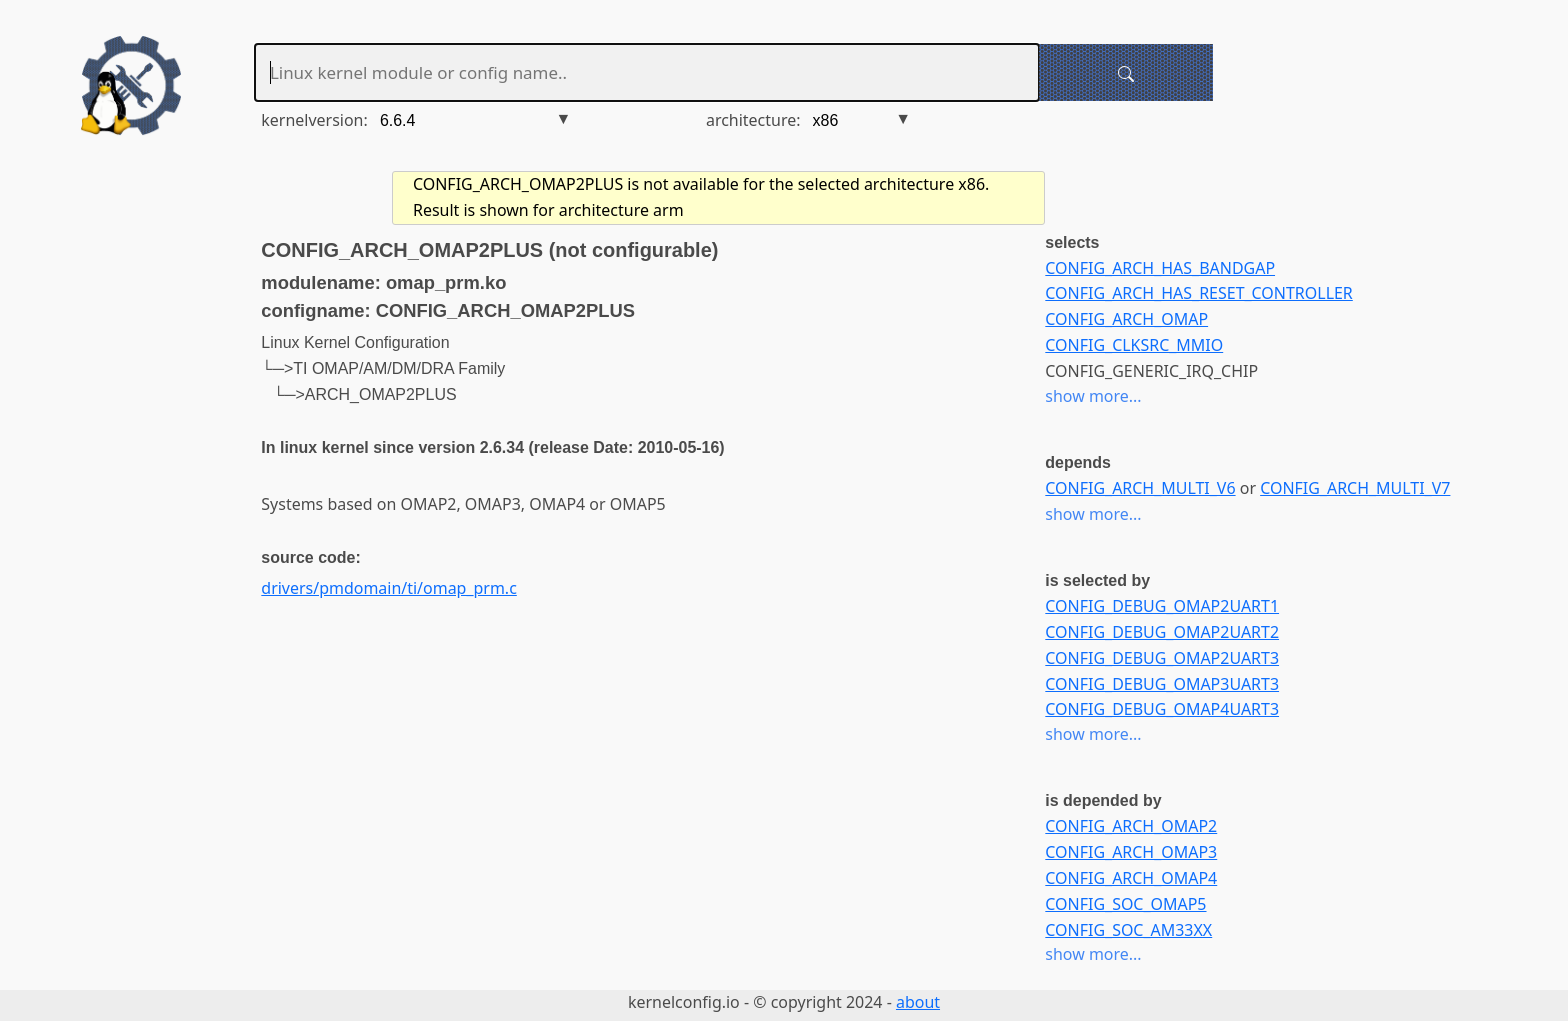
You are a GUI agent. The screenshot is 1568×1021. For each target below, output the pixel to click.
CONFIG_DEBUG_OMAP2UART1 (1162, 606)
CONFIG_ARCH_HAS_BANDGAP (1160, 268)
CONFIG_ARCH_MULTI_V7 (1355, 488)
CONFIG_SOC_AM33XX (1128, 930)
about (918, 1002)
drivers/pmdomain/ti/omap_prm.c (388, 588)
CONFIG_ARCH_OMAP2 (1131, 826)
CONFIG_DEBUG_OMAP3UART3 (1162, 684)
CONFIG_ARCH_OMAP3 (1131, 852)
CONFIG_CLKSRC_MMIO (1134, 345)
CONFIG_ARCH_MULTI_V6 (1140, 488)
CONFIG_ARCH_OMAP (1126, 319)
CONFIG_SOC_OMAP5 (1125, 904)
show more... (1093, 396)
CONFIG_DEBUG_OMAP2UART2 (1162, 632)
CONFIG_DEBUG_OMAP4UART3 (1162, 709)
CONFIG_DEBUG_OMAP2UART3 (1162, 658)
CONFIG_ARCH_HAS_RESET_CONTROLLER (1198, 293)
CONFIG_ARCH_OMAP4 (1131, 878)
